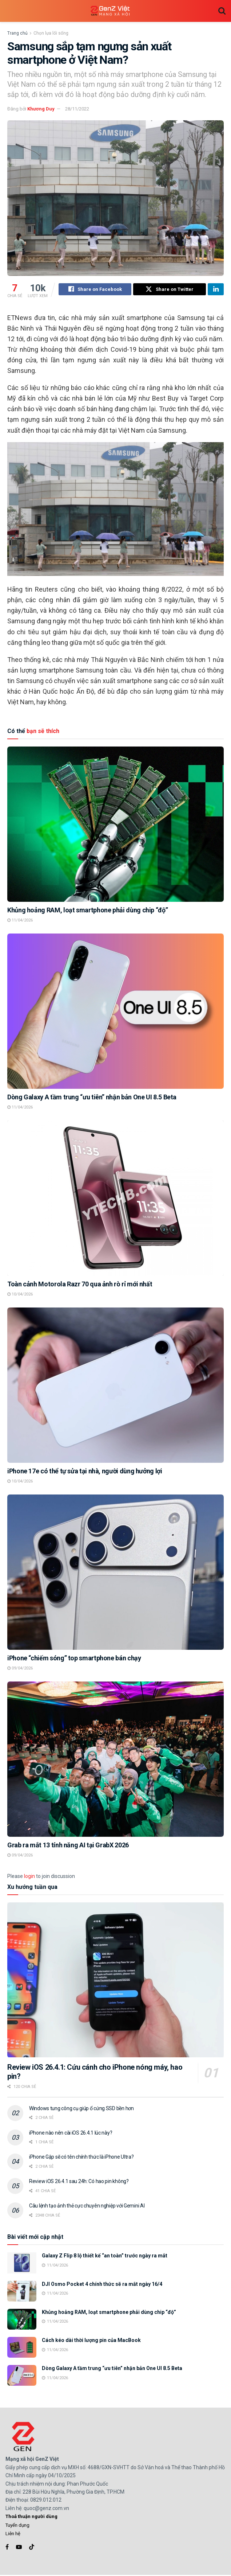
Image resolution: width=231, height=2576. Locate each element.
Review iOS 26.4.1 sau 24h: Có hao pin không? (79, 2182)
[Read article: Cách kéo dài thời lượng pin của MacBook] (21, 2348)
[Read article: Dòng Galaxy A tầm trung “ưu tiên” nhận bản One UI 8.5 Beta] (115, 1012)
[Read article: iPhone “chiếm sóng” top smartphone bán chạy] (115, 1573)
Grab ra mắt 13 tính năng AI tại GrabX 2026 (68, 1846)
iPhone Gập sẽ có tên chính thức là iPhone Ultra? (81, 2158)
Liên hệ (12, 2534)
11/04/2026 (20, 921)
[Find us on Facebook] (7, 2548)
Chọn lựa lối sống (50, 33)
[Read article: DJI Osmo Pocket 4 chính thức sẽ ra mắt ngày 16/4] (21, 2292)
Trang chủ (17, 33)
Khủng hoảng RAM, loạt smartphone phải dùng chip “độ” (87, 911)
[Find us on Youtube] (19, 2548)
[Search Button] (222, 11)
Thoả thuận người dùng (31, 2517)
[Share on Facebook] (95, 290)
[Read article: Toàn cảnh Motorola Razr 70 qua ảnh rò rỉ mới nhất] (115, 1199)
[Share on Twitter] (169, 290)
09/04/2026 (20, 1669)
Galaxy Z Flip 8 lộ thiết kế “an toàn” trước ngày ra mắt (104, 2257)
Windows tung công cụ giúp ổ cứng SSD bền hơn (81, 2109)
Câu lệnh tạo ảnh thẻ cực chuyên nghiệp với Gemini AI (86, 2207)
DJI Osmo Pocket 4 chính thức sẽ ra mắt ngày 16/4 (102, 2285)
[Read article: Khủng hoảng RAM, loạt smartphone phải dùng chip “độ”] (115, 825)
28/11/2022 (77, 109)
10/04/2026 (20, 1295)
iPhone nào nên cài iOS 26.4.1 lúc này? (70, 2134)
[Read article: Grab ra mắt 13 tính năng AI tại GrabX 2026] (115, 1760)
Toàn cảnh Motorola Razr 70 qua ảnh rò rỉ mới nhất (79, 1285)
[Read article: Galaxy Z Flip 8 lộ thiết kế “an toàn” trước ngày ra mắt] (21, 2263)
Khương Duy (41, 109)
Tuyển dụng (17, 2526)
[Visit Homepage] (110, 11)
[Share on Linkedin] (216, 290)
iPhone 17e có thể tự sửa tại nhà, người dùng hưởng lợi (84, 1472)
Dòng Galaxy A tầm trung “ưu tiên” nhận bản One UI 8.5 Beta (91, 1098)
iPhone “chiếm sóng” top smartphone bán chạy (74, 1659)
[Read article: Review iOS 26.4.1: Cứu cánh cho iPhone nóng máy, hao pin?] (115, 1980)
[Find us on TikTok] (31, 2548)
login (29, 1877)
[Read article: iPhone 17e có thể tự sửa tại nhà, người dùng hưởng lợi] (115, 1386)
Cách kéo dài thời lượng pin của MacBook (91, 2341)
